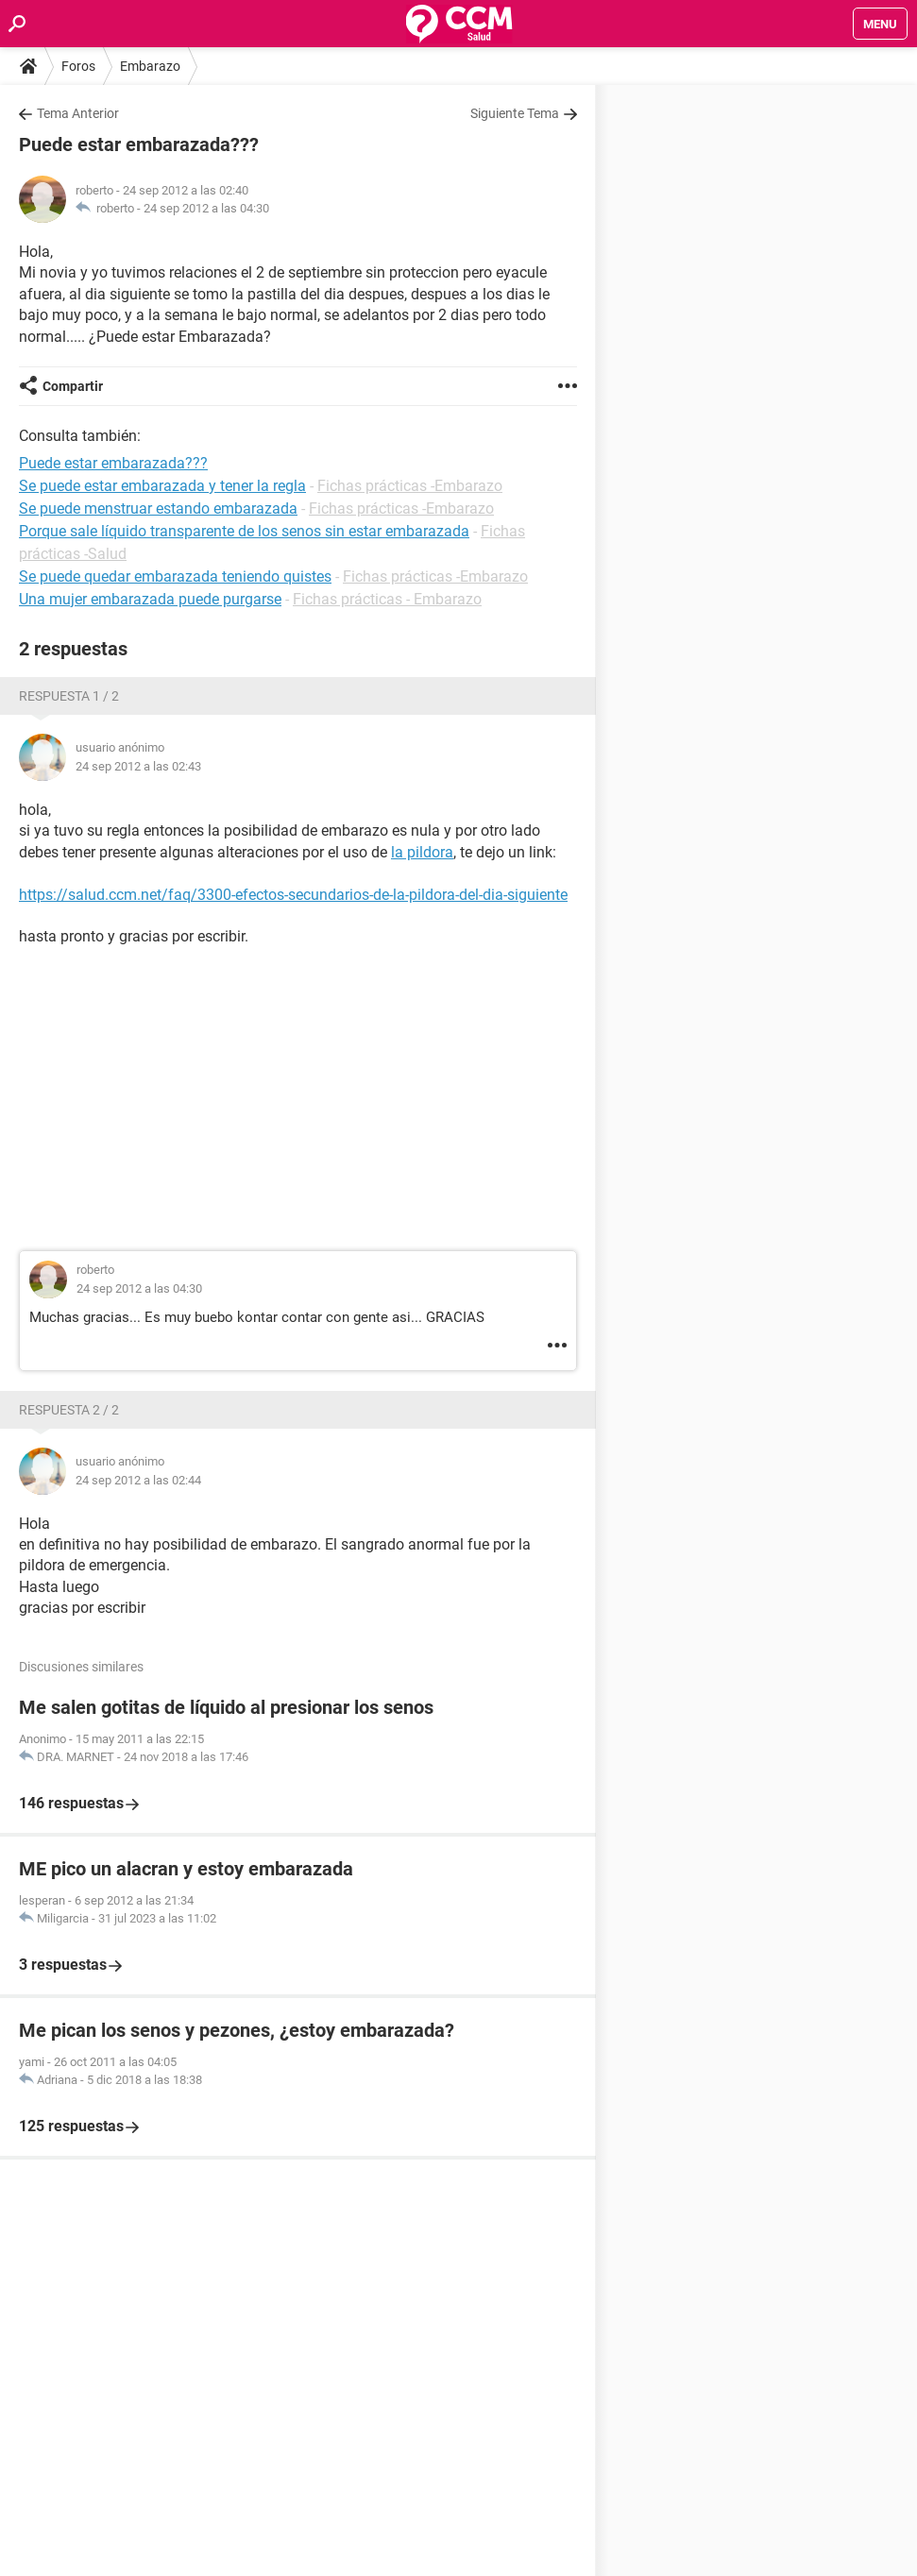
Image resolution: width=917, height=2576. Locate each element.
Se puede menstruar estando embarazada (158, 508)
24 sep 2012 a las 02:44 (138, 1480)
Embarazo (150, 66)
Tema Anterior (78, 113)
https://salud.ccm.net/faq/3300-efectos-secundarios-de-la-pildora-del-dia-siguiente (293, 895)
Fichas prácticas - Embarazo (387, 599)
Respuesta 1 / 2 (69, 695)
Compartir (72, 386)
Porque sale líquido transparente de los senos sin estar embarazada (244, 531)
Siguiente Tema (514, 113)
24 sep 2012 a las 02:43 (138, 766)
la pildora (422, 852)
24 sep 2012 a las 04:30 (206, 208)
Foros (78, 66)
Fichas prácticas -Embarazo (409, 486)
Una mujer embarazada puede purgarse (150, 599)
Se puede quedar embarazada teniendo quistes (175, 576)
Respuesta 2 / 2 (69, 1409)
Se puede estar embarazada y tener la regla (162, 486)
